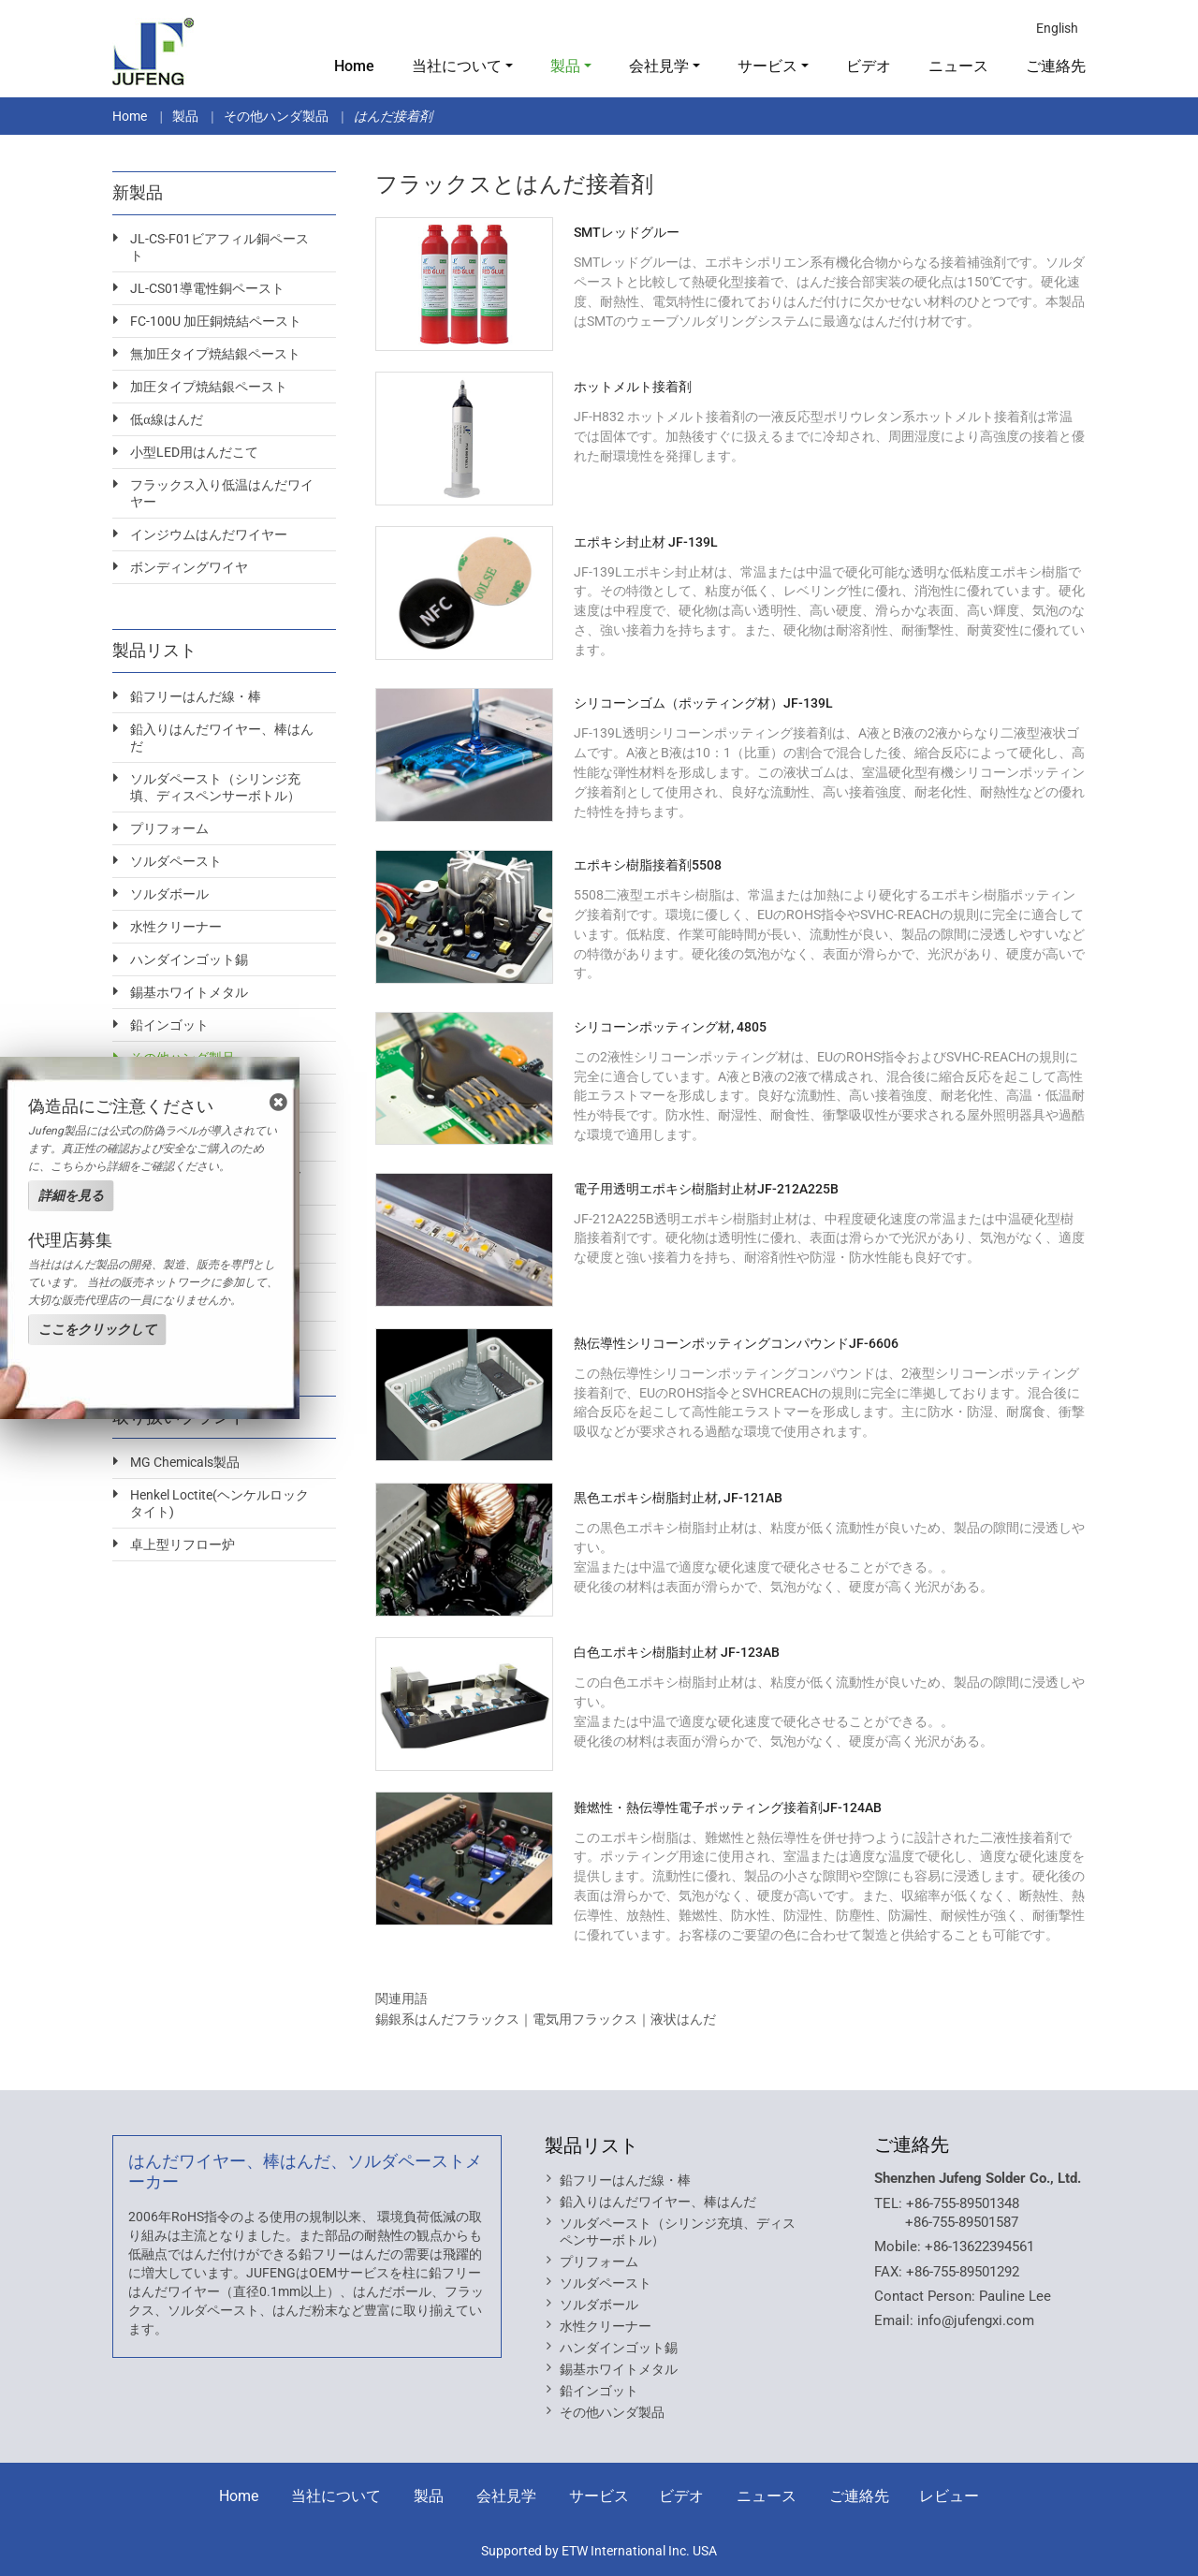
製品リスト (591, 2145)
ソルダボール (169, 893)
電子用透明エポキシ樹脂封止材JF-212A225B (706, 1188)
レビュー (949, 2496)
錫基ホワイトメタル (189, 992)
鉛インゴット (169, 1024)
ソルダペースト (176, 861)
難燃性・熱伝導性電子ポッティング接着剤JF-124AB (728, 1807)
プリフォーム (169, 828)
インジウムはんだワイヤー (208, 534)
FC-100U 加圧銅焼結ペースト (215, 321)
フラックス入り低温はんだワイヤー (222, 493)
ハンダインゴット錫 (189, 959)
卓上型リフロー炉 (182, 1544)
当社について (336, 2496)
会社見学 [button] (659, 66)
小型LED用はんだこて (194, 452)
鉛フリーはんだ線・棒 (195, 696)
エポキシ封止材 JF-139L (646, 541)
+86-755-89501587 (961, 2222)
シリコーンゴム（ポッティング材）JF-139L (703, 702)
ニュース (958, 66)
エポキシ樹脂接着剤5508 (648, 864)
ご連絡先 (1056, 66)
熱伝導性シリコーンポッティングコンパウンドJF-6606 (736, 1343)
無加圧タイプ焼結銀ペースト (215, 353)
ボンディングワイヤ (189, 567)
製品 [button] (565, 66)
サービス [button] (767, 66)
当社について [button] (457, 66)
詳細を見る (71, 1195)
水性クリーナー (176, 926)
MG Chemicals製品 (185, 1462)
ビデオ (868, 66)
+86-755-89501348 (962, 2203)
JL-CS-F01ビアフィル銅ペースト (219, 247)
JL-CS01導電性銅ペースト (207, 288)
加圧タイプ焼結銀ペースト (208, 386)
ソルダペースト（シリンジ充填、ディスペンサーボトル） (215, 787)
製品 (185, 116)
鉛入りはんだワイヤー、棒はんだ (222, 738)
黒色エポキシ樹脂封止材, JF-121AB (678, 1497)
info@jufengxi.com (975, 2320)
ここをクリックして (97, 1329)
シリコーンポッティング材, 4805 (670, 1026)
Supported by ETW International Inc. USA (599, 2550)
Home (354, 66)
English (1057, 28)
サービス (599, 2496)
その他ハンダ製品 (276, 116)
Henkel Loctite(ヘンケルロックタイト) (219, 1503)
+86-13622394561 (979, 2246)
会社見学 (506, 2496)
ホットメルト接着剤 (633, 386)
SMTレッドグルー (626, 232)
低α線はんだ (166, 419)
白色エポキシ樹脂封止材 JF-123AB (677, 1652)
